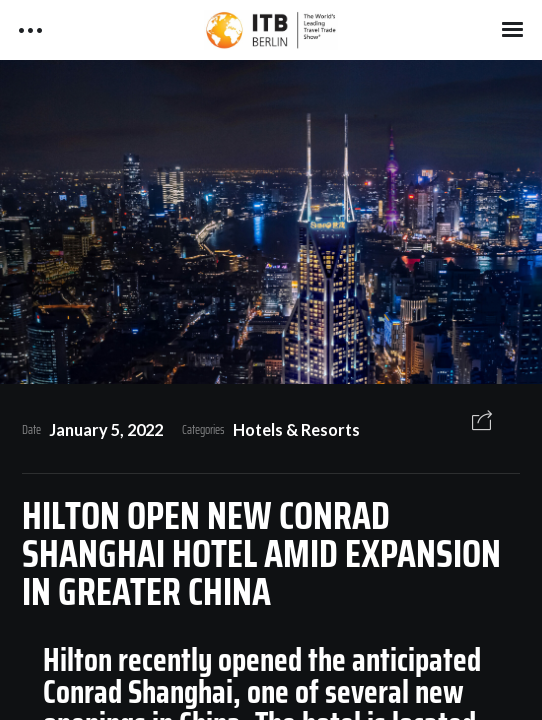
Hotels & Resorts (296, 429)
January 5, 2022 (106, 429)
